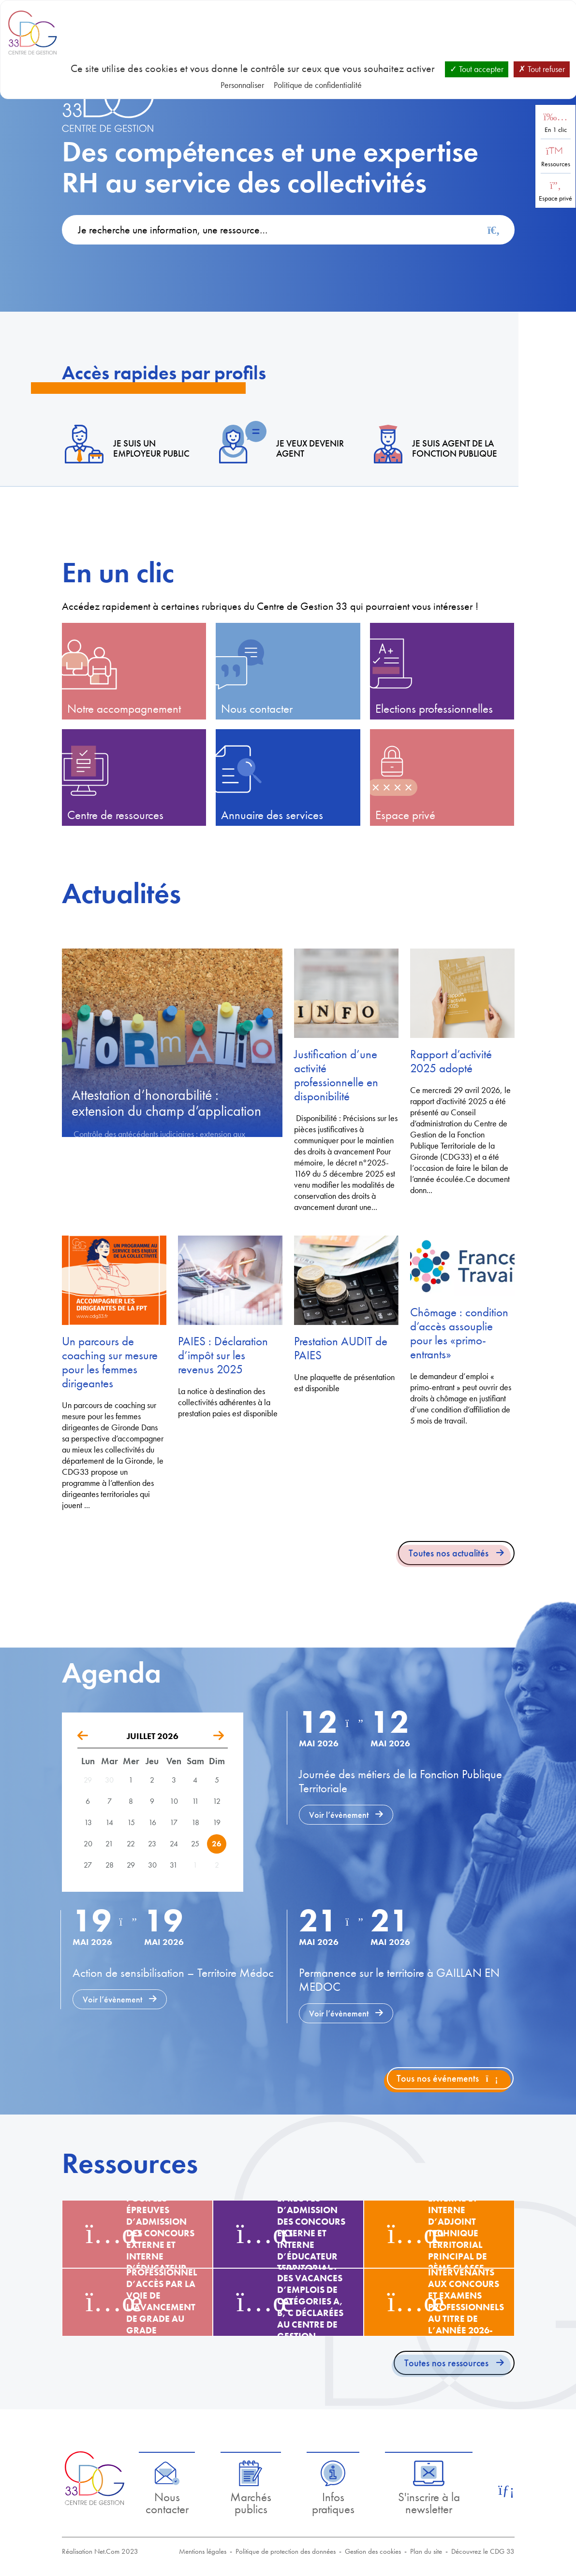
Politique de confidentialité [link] (318, 84)
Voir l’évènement (339, 1814)
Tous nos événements (447, 2078)
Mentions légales (202, 2551)
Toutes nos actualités (448, 1553)
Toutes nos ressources (446, 2363)
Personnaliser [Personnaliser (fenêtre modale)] (242, 84)
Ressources (555, 164)
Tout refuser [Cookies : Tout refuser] (541, 68)
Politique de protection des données (286, 2551)
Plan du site (426, 2551)
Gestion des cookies (373, 2551)
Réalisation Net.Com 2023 (100, 2551)
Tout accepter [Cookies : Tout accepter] (476, 68)
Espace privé (555, 198)
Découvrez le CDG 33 (483, 2551)
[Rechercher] (494, 230)
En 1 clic (556, 129)
